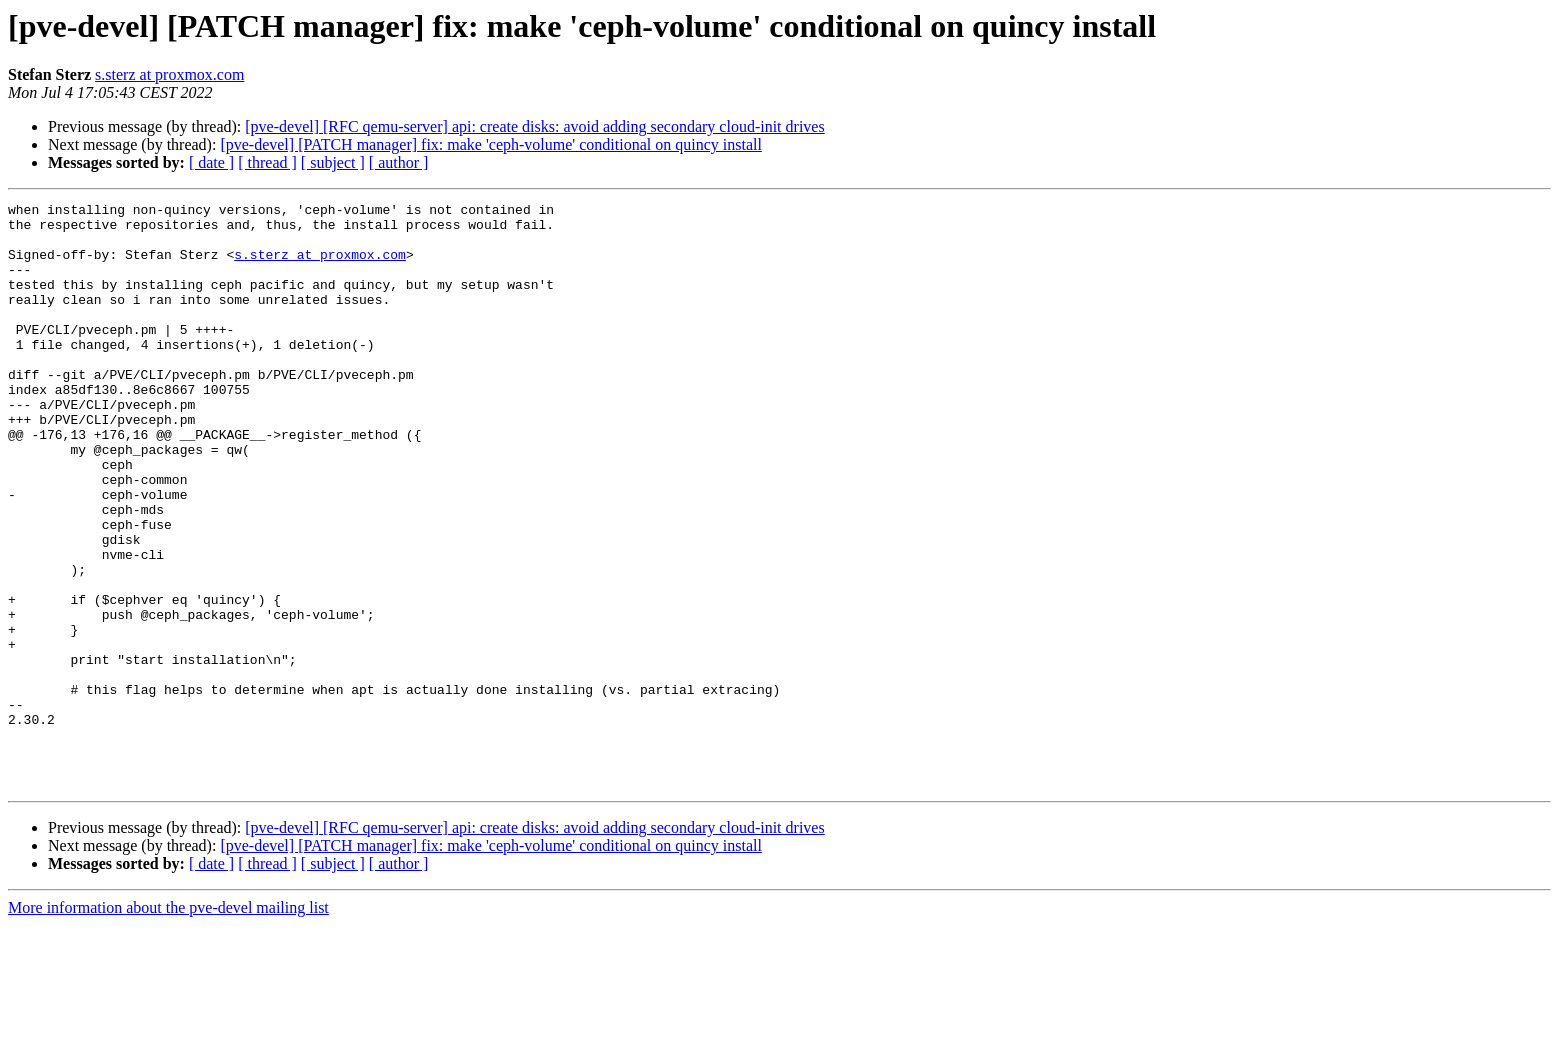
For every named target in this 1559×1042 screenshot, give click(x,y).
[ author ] (399, 162)
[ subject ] (333, 162)
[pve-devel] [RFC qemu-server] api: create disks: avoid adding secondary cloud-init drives (534, 126)
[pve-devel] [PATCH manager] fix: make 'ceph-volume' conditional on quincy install (490, 144)
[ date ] (211, 162)
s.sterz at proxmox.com (169, 74)
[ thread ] (267, 162)
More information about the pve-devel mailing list (168, 1024)
